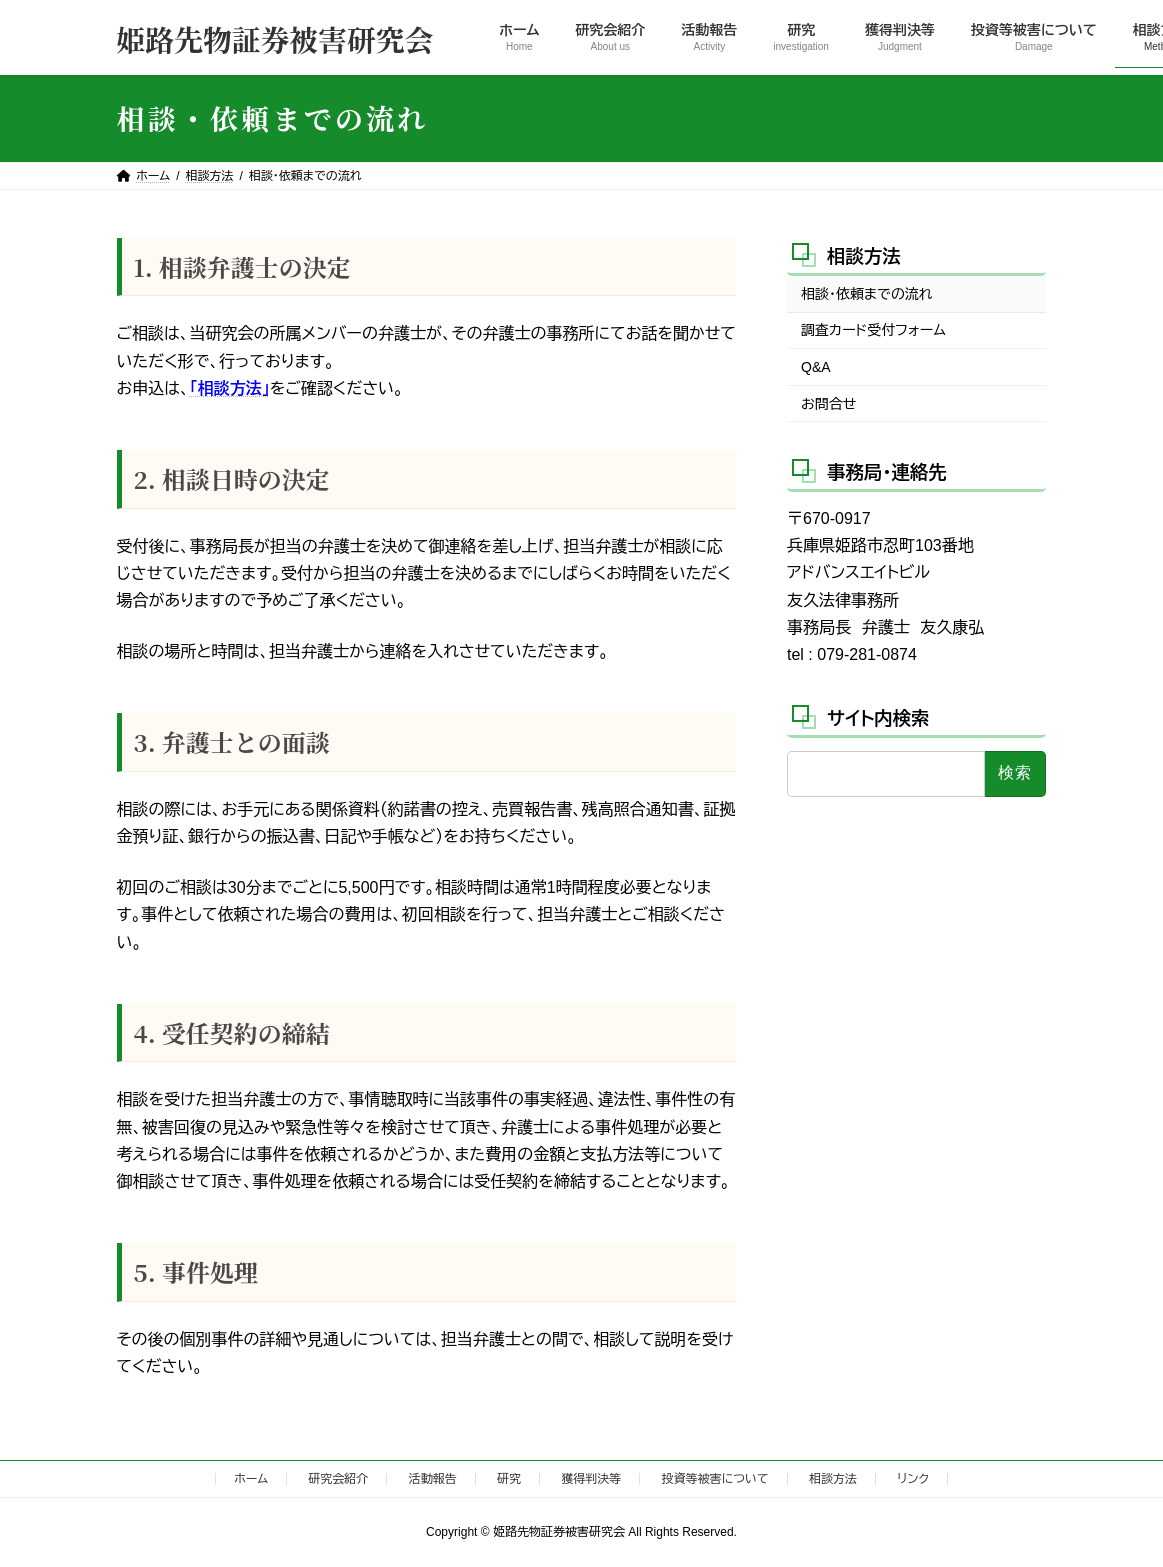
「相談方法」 (230, 388)
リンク (912, 1479)
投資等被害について (715, 1479)
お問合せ (828, 403)
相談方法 (864, 255)
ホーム (251, 1479)
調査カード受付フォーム (873, 330)
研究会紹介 (338, 1479)
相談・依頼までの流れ (867, 294)
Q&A (816, 367)
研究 (509, 1479)
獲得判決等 (591, 1479)
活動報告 (433, 1479)
